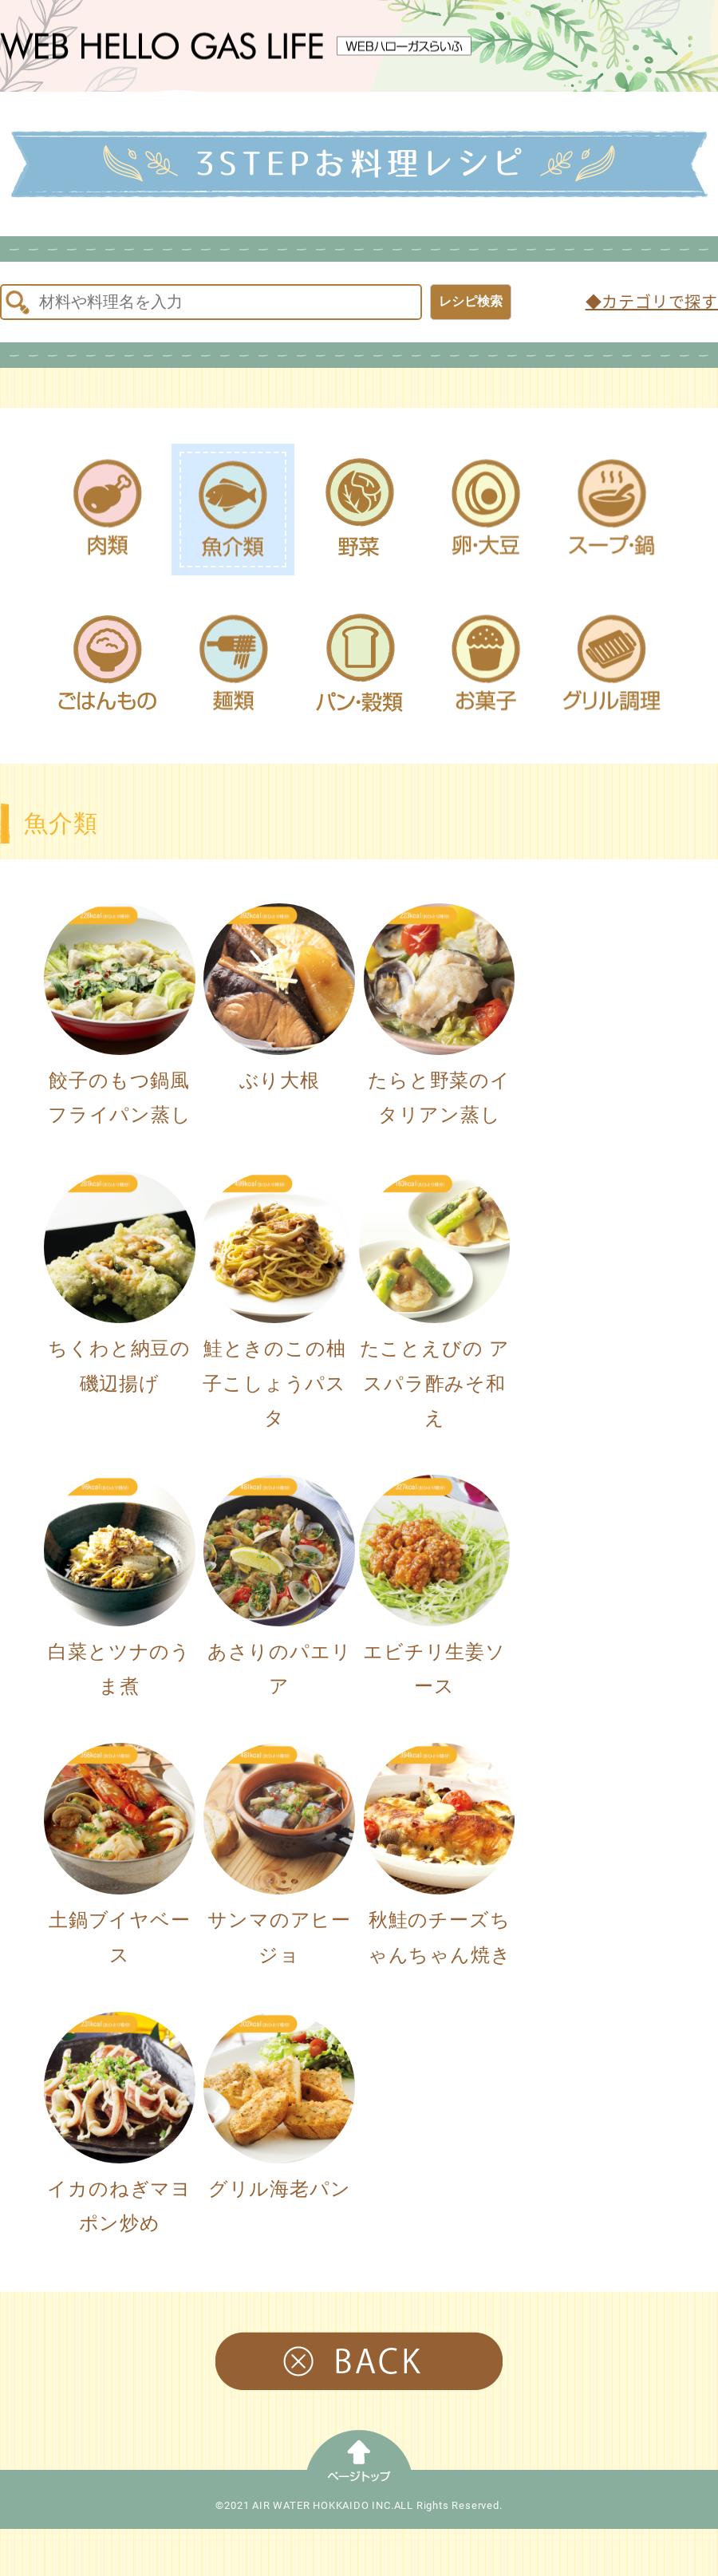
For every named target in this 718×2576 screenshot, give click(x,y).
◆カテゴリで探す (652, 302)
